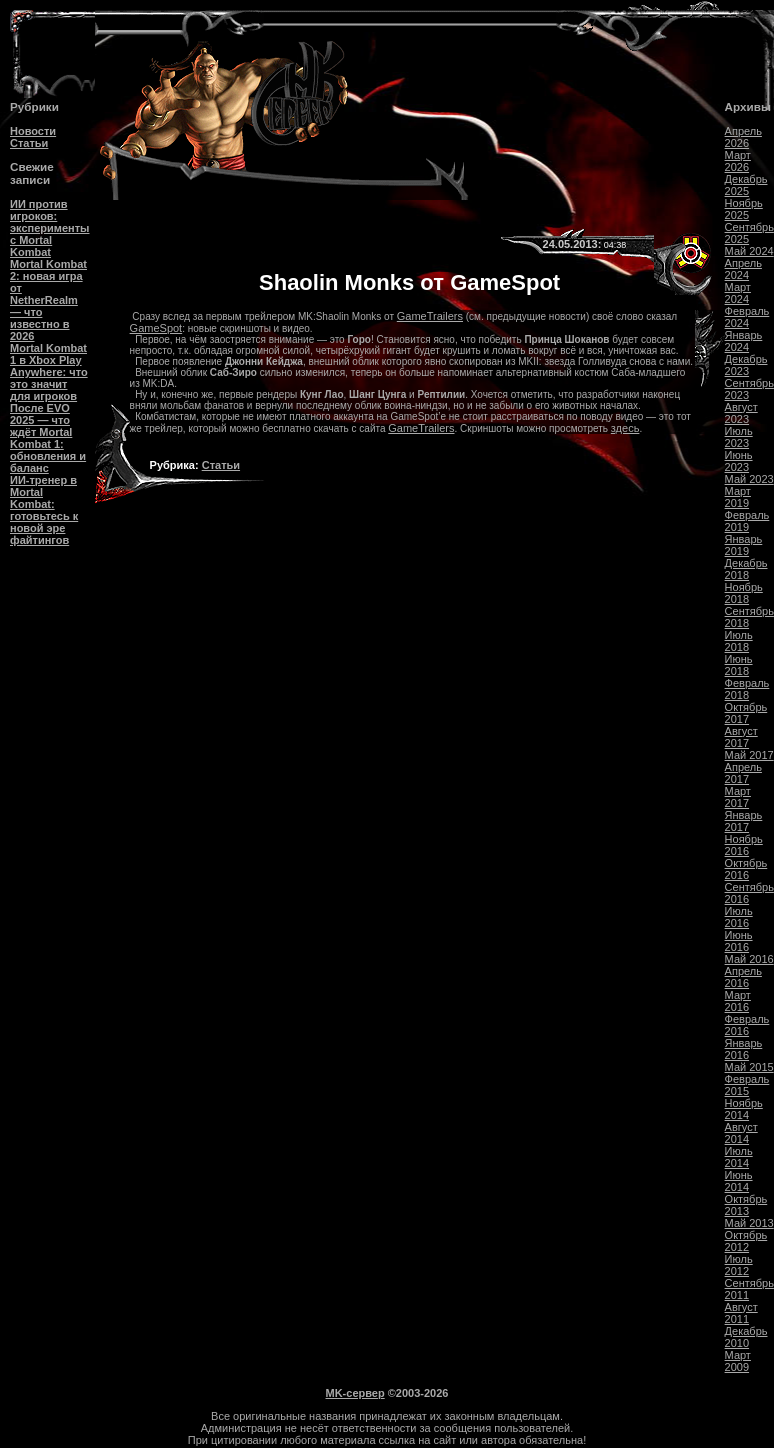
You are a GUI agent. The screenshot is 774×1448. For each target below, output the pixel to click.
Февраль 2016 (747, 1025)
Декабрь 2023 (746, 365)
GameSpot (156, 328)
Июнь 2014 (739, 1181)
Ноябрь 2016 (744, 845)
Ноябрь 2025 (744, 209)
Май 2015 (749, 1067)
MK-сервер (355, 1393)
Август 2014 (741, 1133)
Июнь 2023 (739, 461)
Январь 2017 (744, 821)
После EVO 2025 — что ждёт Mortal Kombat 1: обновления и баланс (48, 438)
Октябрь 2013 (746, 1205)
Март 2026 (738, 161)
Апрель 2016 (743, 977)
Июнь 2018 (739, 665)
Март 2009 (738, 1361)
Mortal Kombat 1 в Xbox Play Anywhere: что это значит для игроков (49, 372)
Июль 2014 (739, 1157)
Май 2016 (749, 959)
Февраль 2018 (747, 689)
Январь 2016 (744, 1049)
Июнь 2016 (739, 941)
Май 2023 (749, 479)
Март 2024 (738, 293)
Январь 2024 (744, 341)
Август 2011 (741, 1313)
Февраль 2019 (747, 521)
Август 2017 (741, 737)
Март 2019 (738, 497)
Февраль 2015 (747, 1085)
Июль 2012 (739, 1265)
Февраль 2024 (747, 317)
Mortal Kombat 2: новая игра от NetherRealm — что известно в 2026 (48, 300)
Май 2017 (749, 755)
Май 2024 (749, 251)
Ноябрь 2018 (744, 593)
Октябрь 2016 (746, 869)
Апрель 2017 (743, 773)
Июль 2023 (739, 437)
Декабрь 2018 (746, 569)
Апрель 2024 (743, 269)
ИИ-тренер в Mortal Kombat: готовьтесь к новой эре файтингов (44, 510)
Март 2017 (738, 797)
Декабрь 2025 (746, 185)
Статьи (29, 143)
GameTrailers (430, 316)
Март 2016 (738, 1001)
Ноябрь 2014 (744, 1109)
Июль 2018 (739, 641)
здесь (625, 428)
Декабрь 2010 (746, 1337)
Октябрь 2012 (746, 1241)
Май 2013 (749, 1223)
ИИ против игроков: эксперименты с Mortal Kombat (49, 228)
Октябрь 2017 (746, 713)
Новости (33, 131)
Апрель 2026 (743, 137)
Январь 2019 (744, 545)
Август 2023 (741, 413)
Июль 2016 (739, 917)
